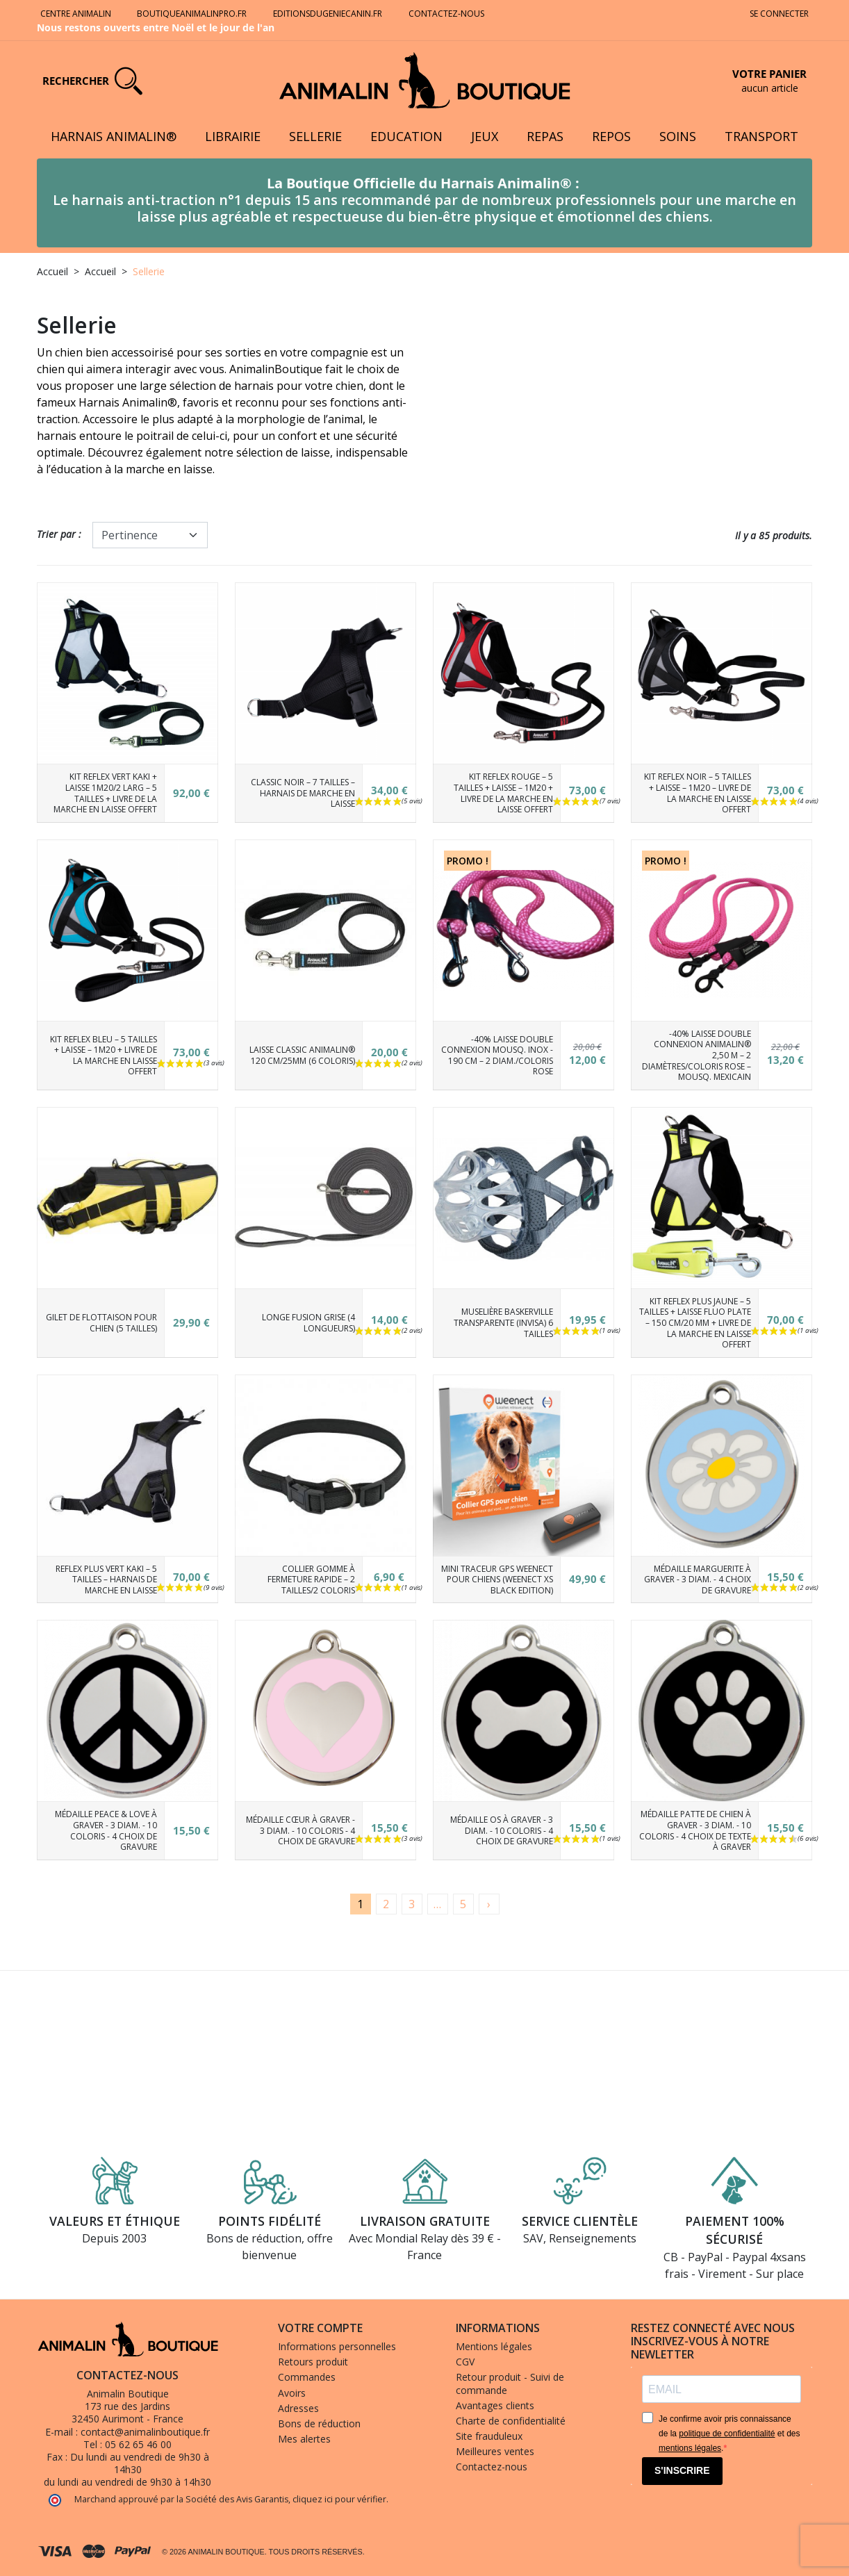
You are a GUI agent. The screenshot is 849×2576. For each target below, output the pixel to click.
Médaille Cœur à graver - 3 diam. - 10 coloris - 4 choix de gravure (300, 1830)
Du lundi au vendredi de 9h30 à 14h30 (139, 2463)
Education (406, 136)
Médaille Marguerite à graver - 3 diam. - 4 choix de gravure (697, 1579)
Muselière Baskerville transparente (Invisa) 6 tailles (503, 1322)
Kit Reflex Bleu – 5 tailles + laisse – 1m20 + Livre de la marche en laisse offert (103, 1055)
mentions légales (690, 2448)
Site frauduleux (489, 2436)
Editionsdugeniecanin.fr (327, 13)
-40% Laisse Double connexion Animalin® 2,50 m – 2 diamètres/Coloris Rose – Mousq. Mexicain (696, 1055)
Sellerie (315, 136)
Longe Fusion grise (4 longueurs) (308, 1322)
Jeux (484, 136)
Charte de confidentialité (511, 2420)
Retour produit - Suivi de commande (510, 2383)
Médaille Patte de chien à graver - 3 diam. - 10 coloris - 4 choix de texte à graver (695, 1830)
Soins (677, 136)
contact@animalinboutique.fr (145, 2431)
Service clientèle (580, 2221)
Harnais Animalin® (113, 136)
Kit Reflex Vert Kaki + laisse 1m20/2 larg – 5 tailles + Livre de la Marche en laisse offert (105, 793)
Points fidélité (269, 2221)
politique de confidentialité (727, 2433)
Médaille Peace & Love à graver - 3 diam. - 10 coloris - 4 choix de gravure (106, 1830)
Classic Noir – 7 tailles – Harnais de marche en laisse (303, 793)
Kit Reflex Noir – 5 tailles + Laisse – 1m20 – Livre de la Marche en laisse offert (697, 793)
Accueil (52, 271)
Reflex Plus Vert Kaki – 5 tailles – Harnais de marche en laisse (106, 1579)
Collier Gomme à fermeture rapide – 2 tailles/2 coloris (311, 1579)
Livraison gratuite (425, 2221)
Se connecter (779, 13)
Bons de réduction (319, 2423)
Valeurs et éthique (114, 2221)
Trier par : (59, 534)
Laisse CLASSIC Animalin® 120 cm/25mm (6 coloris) (302, 1055)
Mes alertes (304, 2438)
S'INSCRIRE (682, 2470)
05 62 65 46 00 (138, 2444)
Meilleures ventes (495, 2451)
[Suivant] (489, 1904)
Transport (761, 136)
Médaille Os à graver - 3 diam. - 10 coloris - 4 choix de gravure (501, 1830)
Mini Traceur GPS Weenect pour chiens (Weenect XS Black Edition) (497, 1579)
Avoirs (292, 2392)
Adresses (298, 2408)
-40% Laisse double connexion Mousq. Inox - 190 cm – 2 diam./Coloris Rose (497, 1055)
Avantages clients (495, 2405)
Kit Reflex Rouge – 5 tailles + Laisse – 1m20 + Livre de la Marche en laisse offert (503, 793)
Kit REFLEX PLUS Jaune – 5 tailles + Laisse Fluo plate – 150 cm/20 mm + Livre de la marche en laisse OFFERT (695, 1322)
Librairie (233, 136)
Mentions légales (494, 2346)
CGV (465, 2361)
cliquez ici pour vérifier (339, 2499)
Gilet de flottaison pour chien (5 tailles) (101, 1322)
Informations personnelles (337, 2346)
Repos (611, 136)
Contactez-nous (447, 13)
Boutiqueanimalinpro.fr (192, 13)
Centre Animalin (75, 13)
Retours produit (313, 2361)
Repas (545, 136)
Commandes (307, 2377)
